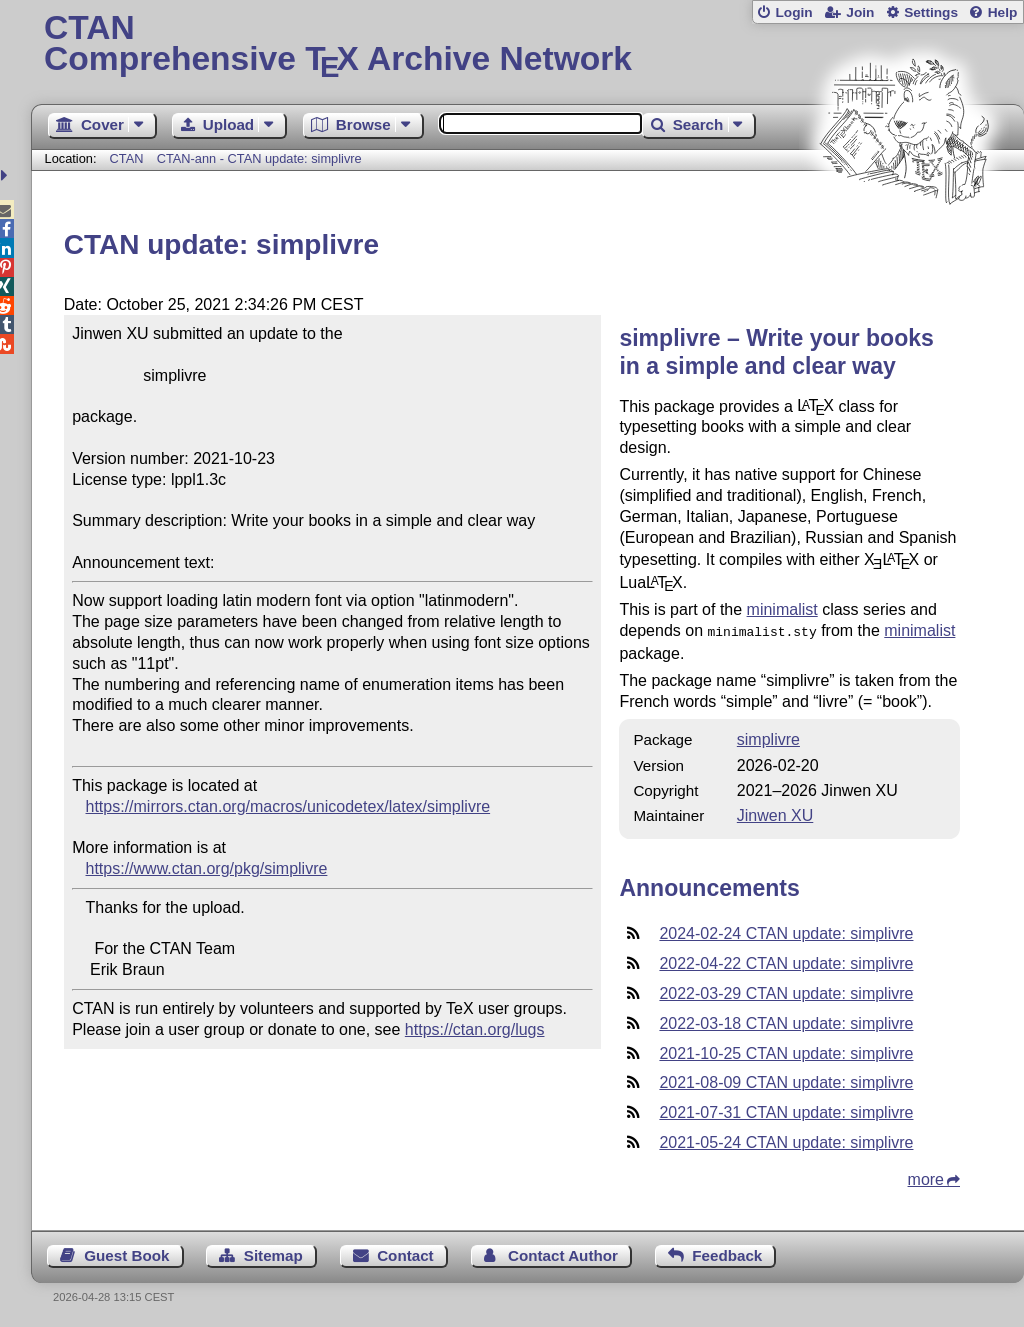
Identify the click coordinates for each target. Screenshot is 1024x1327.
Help (1003, 12)
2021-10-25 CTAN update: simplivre (786, 1051)
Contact (405, 1253)
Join (860, 12)
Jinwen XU (775, 813)
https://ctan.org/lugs (475, 1029)
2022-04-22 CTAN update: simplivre (786, 961)
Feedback (727, 1253)
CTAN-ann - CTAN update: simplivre (259, 158)
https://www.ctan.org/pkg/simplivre (207, 868)
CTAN (127, 158)
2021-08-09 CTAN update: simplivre (786, 1080)
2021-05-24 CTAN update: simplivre (786, 1140)
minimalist (782, 609)
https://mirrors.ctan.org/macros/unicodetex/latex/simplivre (288, 806)
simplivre (768, 737)
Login (793, 12)
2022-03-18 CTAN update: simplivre (786, 1021)
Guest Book (126, 1253)
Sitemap (273, 1253)
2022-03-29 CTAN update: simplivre (786, 991)
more (926, 1177)
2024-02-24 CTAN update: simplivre (786, 931)
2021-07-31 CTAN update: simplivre (786, 1110)
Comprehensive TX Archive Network (527, 45)
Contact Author (563, 1253)
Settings (931, 12)
